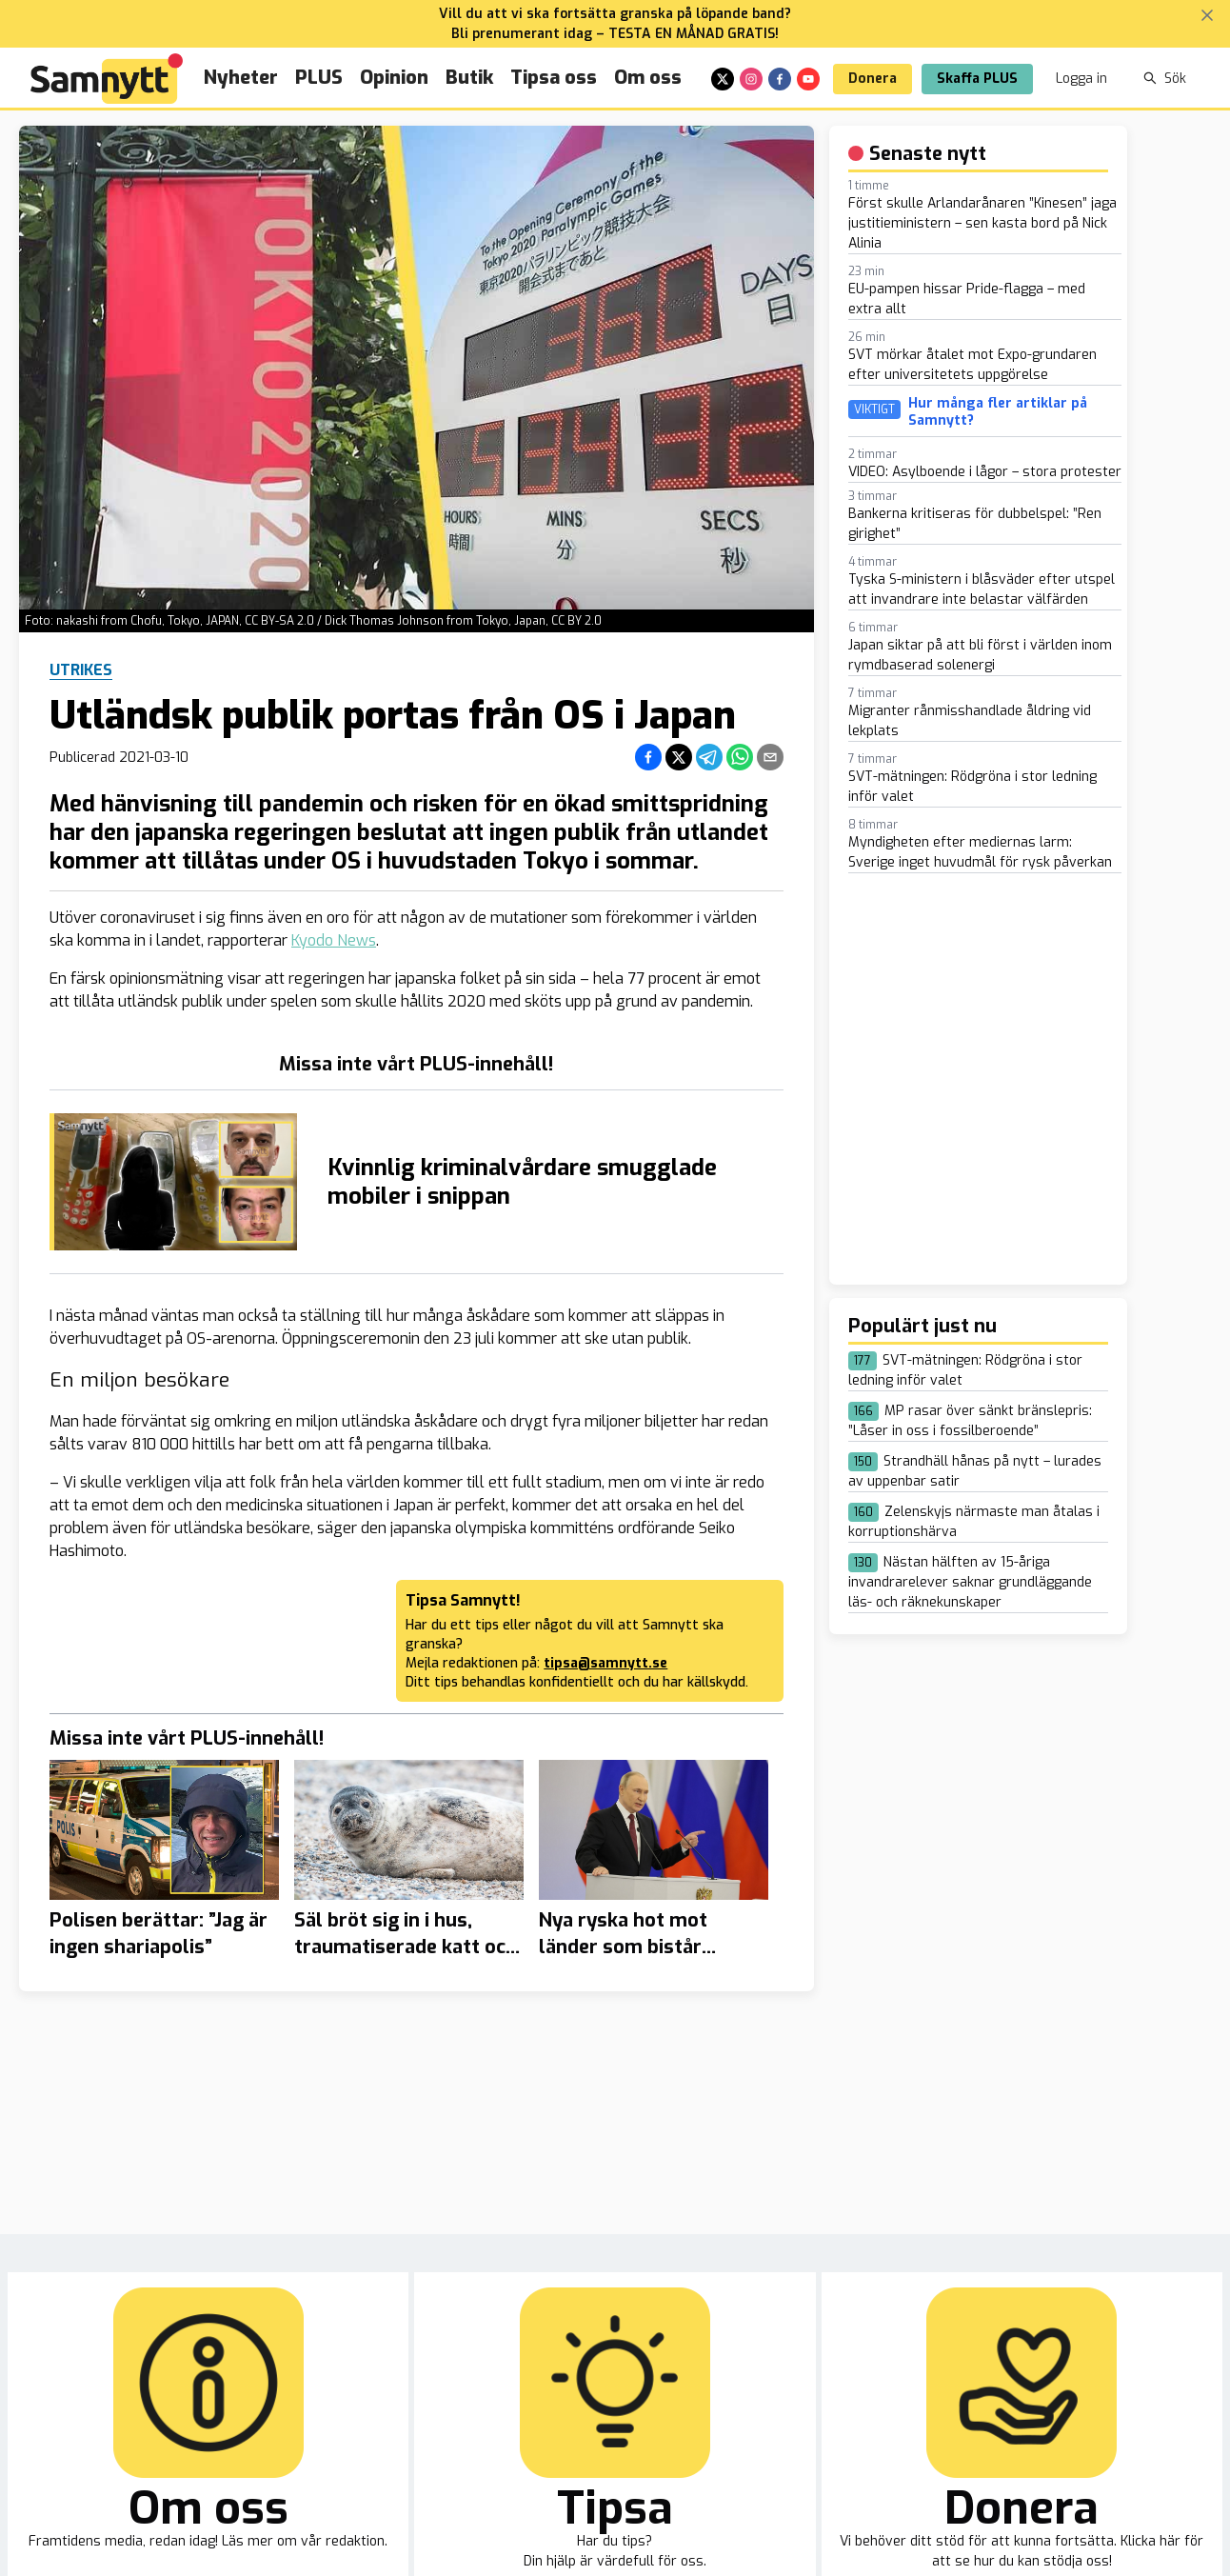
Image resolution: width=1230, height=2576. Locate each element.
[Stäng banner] (1207, 15)
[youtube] (808, 79)
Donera (872, 79)
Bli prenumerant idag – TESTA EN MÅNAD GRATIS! (615, 34)
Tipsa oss (553, 77)
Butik (469, 77)
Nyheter (241, 77)
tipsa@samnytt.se (605, 1663)
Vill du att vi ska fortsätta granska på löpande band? (615, 14)
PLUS (319, 77)
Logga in (1081, 79)
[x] (722, 79)
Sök (1164, 79)
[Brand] (106, 78)
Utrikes (81, 670)
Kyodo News (333, 940)
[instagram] (751, 79)
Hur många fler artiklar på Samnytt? (997, 412)
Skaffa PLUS (977, 79)
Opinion (394, 77)
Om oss (648, 77)
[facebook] (779, 79)
